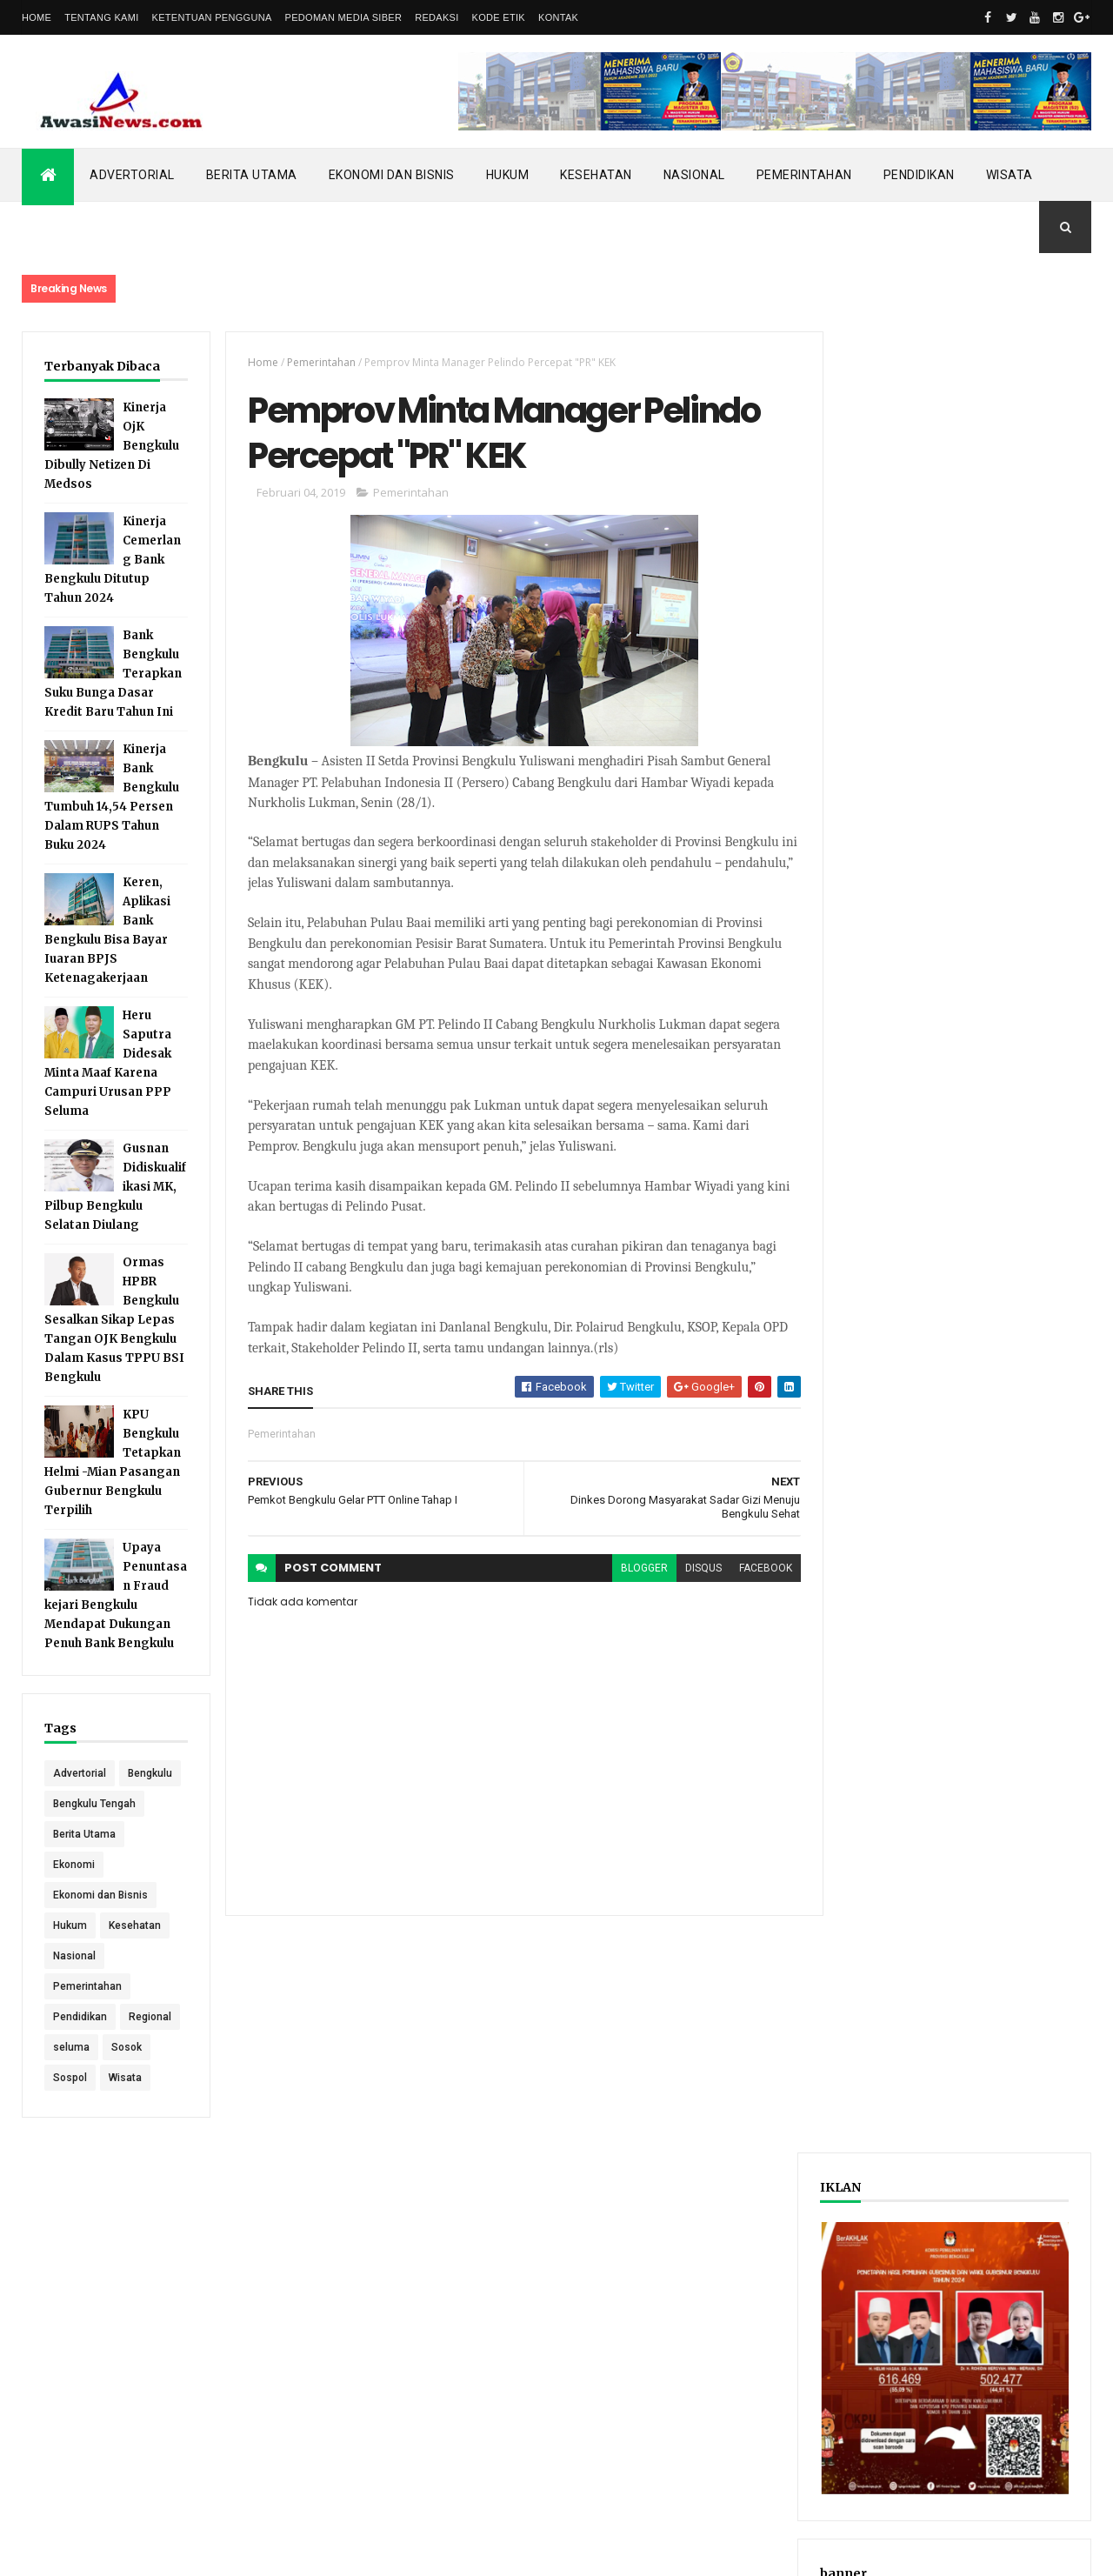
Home (36, 17)
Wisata (1009, 175)
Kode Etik (498, 17)
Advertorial (132, 175)
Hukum (508, 175)
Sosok (126, 2078)
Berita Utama (251, 175)
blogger (633, 1570)
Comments (1026, 908)
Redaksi (436, 17)
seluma (71, 2078)
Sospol (70, 2108)
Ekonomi (74, 1895)
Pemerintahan (804, 175)
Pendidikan (919, 175)
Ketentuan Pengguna (212, 17)
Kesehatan (596, 175)
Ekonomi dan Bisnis (392, 175)
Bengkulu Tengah (94, 1834)
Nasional (694, 175)
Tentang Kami (101, 17)
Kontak (558, 17)
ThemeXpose (110, 2552)
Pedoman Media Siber (344, 17)
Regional (150, 2047)
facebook (755, 1570)
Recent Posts (894, 908)
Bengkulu (75, 1804)
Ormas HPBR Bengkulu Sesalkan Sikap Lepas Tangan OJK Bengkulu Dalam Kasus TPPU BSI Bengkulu (114, 1320)
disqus (693, 1570)
